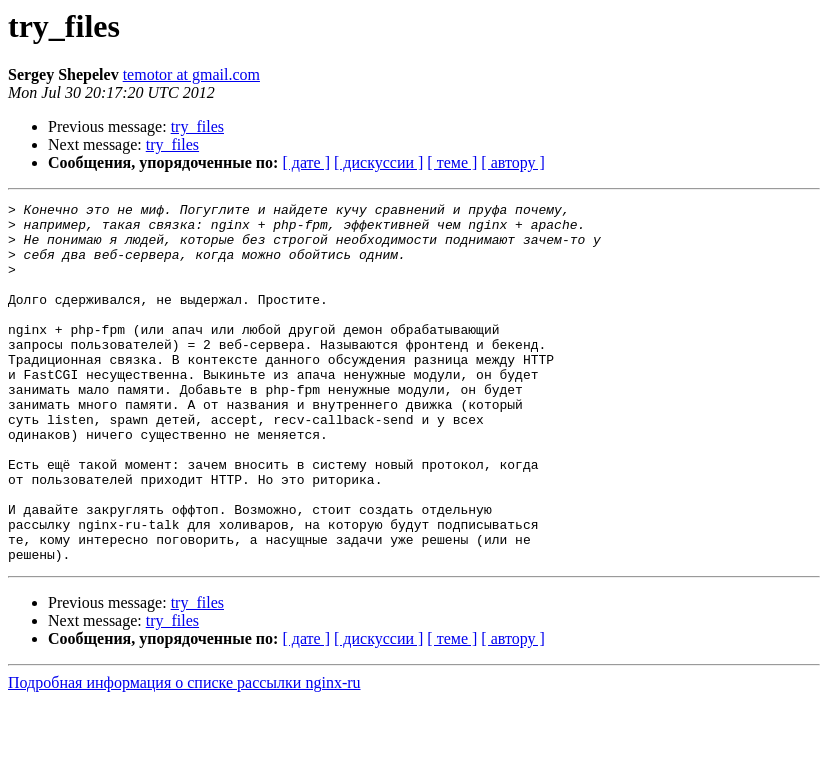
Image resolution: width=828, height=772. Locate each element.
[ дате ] (306, 162)
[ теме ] (452, 162)
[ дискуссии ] (378, 162)
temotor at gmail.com (191, 74)
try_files (197, 126)
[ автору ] (512, 162)
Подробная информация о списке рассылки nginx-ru (184, 754)
